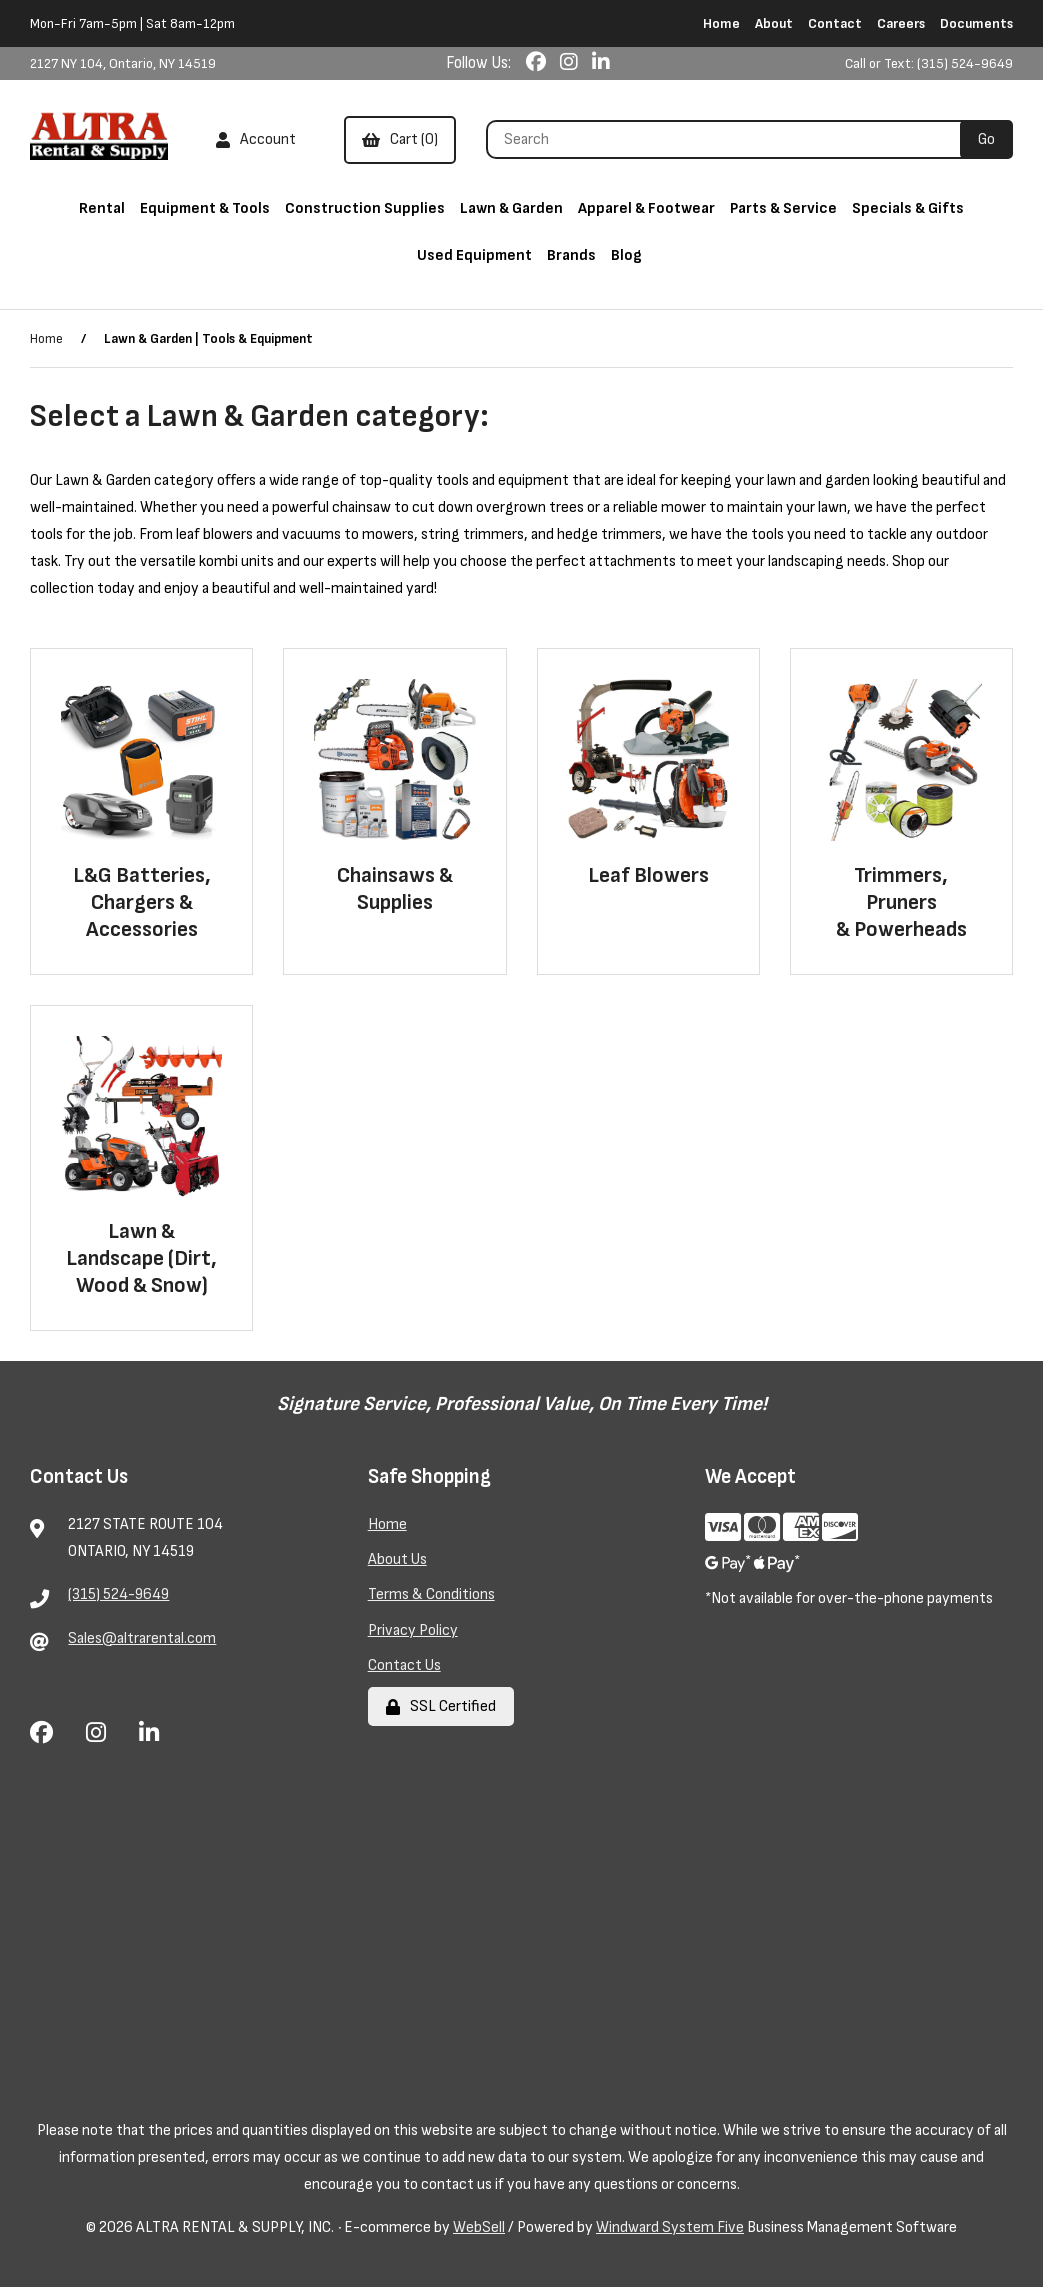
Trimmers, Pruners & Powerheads (901, 902)
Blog (626, 255)
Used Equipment (474, 255)
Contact (835, 23)
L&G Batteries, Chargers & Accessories (142, 902)
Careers (901, 23)
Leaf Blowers (648, 875)
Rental (102, 208)
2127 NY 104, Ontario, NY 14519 (123, 63)
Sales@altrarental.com (142, 1638)
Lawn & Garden (511, 208)
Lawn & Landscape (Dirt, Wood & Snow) (141, 1258)
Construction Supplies (365, 208)
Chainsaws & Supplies (395, 889)
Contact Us (404, 1665)
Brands (571, 255)
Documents (976, 23)
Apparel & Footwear (646, 208)
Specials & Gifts (908, 208)
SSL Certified (441, 1706)
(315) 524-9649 (118, 1594)
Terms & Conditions (431, 1594)
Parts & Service (783, 208)
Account (256, 139)
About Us (397, 1559)
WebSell (479, 2227)
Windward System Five (670, 2227)
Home (721, 23)
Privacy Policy (413, 1630)
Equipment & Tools (205, 208)
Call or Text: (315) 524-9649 (929, 63)
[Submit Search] (986, 139)
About (774, 23)
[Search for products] (730, 139)
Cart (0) (400, 139)
